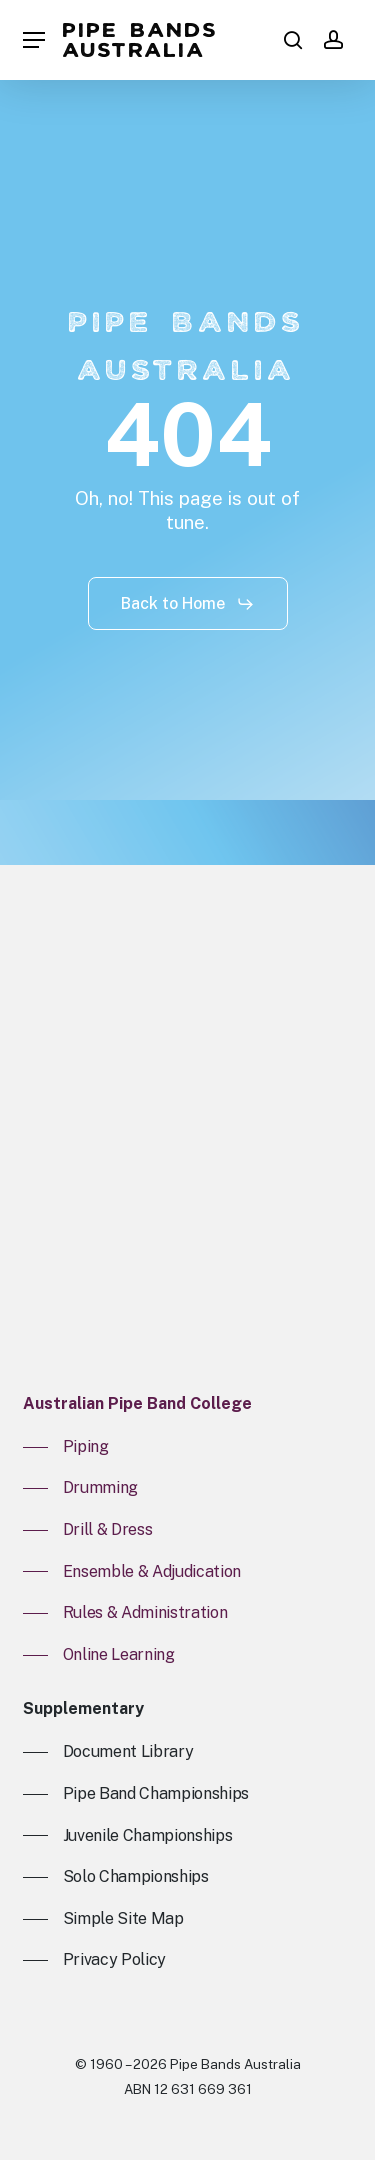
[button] (34, 40)
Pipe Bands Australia (141, 40)
